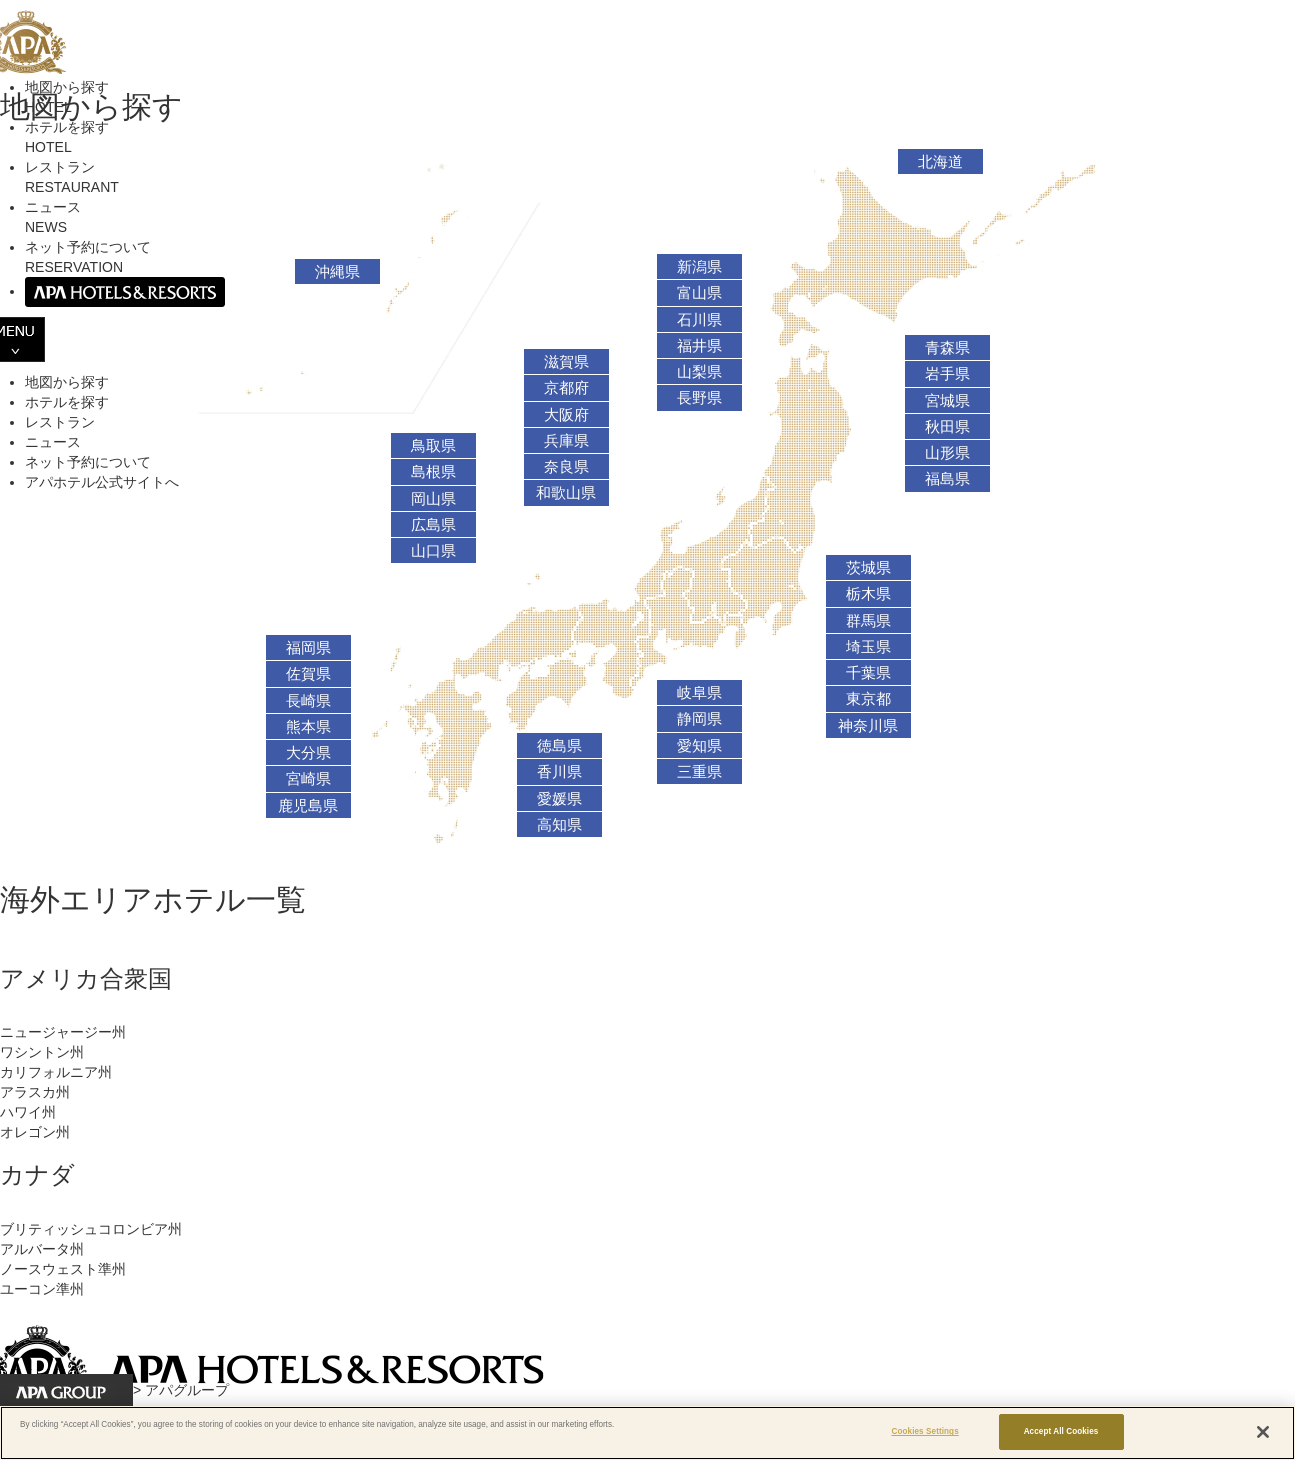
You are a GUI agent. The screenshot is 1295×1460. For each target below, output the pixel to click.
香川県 (559, 772)
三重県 (699, 772)
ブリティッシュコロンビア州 (91, 1229)
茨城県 (868, 568)
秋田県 (947, 427)
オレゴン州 (35, 1132)
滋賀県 (566, 362)
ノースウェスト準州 (63, 1269)
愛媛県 (559, 799)
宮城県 (947, 401)
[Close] (1263, 1432)
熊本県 (308, 727)
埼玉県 (868, 647)
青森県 (947, 348)
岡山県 (433, 499)
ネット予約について (88, 462)
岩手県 (947, 374)
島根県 (433, 472)
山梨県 (699, 372)
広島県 (433, 525)
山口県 (433, 551)
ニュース (53, 442)
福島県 (947, 479)
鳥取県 (433, 446)
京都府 (566, 388)
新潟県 (699, 267)
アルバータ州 (42, 1249)
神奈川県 (868, 726)
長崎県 (308, 701)
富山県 (699, 293)
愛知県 (699, 746)
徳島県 (559, 746)
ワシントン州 (42, 1052)
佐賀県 (308, 674)
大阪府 (566, 415)
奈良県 (566, 467)
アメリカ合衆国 (86, 978)
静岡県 (699, 719)
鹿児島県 (308, 806)
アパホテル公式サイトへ (102, 482)
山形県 (947, 453)
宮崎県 (308, 779)
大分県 (308, 753)
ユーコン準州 (42, 1289)
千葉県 (868, 673)
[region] (647, 1433)
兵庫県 (566, 441)
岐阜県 (699, 693)
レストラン (60, 422)
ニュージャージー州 (63, 1032)
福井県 (699, 346)
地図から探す (67, 382)
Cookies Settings (925, 1431)
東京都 (868, 699)
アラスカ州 (35, 1092)
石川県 (699, 320)
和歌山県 (566, 493)
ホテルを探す (67, 402)
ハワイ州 (28, 1112)
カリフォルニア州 (56, 1072)
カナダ (37, 1174)
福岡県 (308, 648)
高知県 (559, 825)
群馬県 (868, 621)
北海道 (940, 162)
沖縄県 (337, 272)
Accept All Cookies (1061, 1431)
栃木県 (868, 594)
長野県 (699, 398)
